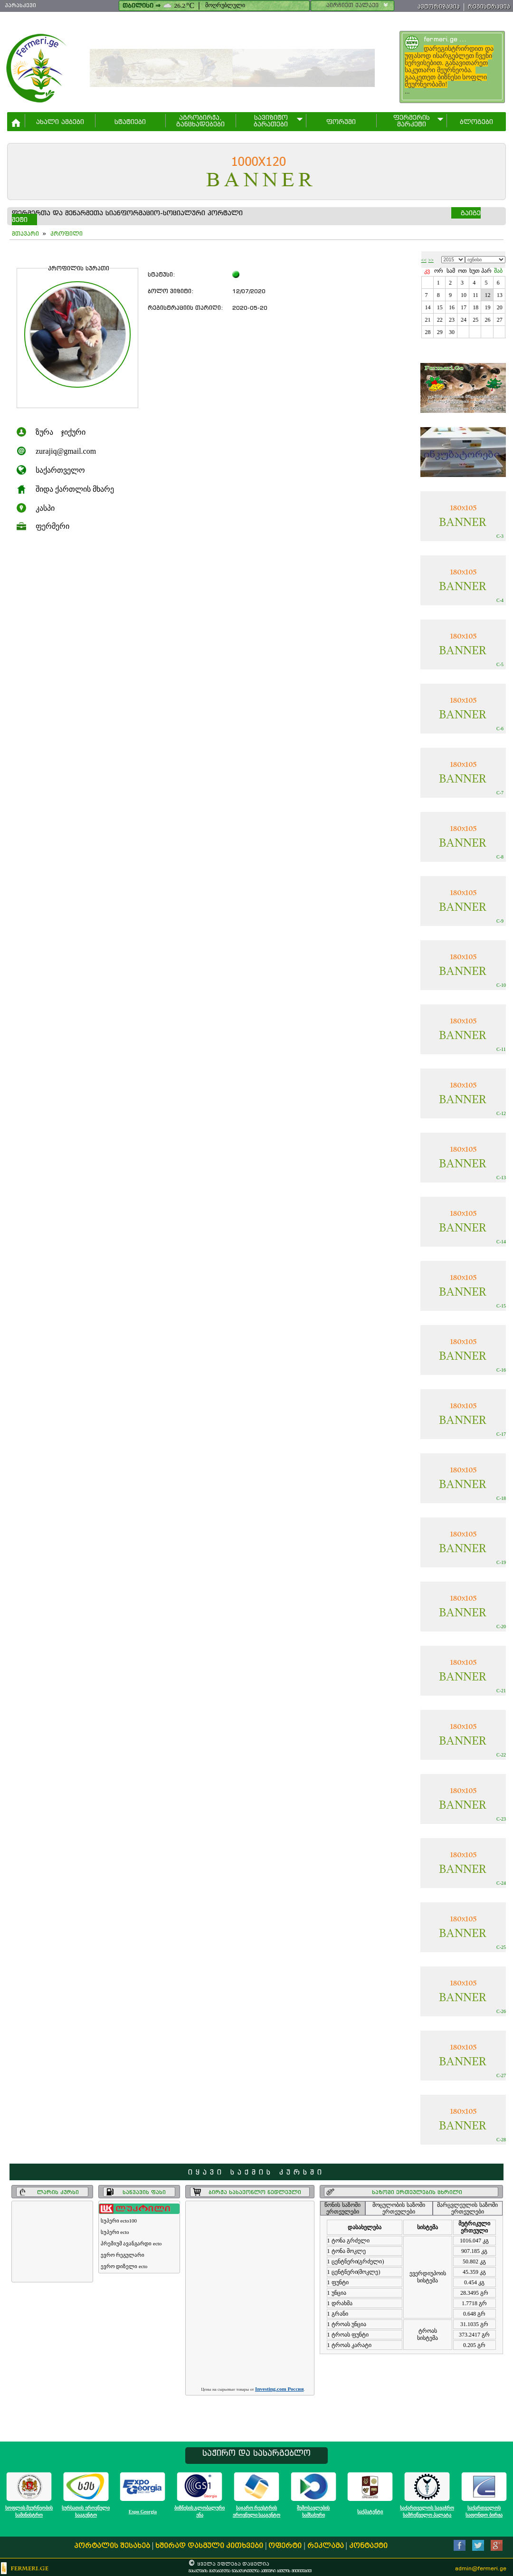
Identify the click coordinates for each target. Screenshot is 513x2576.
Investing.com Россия (279, 2389)
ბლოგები (476, 121)
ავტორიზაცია (439, 6)
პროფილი (66, 233)
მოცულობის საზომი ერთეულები (398, 2208)
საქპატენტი (370, 2511)
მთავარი (25, 233)
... (453, 70)
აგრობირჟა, (200, 120)
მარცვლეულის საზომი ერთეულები (467, 2208)
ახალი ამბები (60, 121)
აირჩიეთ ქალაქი (357, 5)
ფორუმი (341, 121)
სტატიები (130, 121)
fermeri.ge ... (445, 39)
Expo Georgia (143, 2511)
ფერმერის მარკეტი (411, 120)
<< (424, 260)
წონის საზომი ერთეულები (342, 2208)
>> (431, 260)
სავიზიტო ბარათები (271, 120)
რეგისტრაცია (489, 6)
